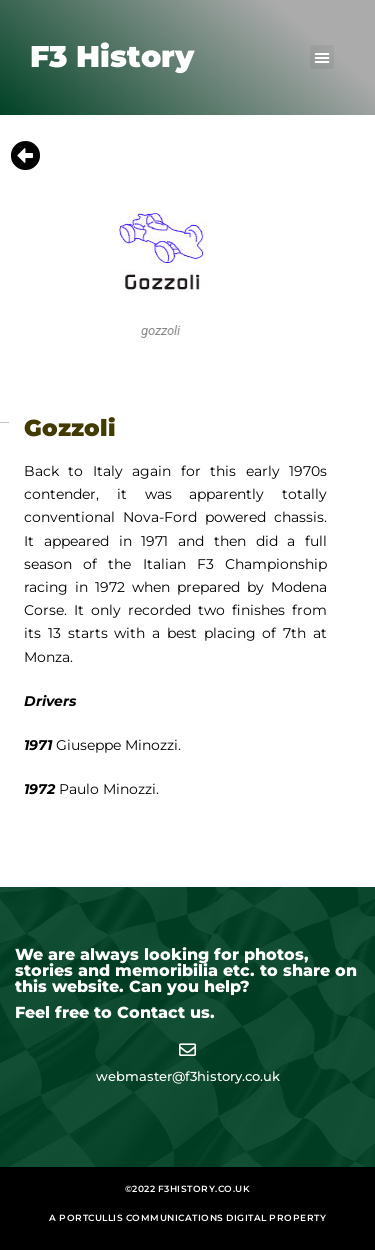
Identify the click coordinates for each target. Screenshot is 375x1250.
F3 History (112, 56)
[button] (322, 57)
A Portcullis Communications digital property (187, 1217)
